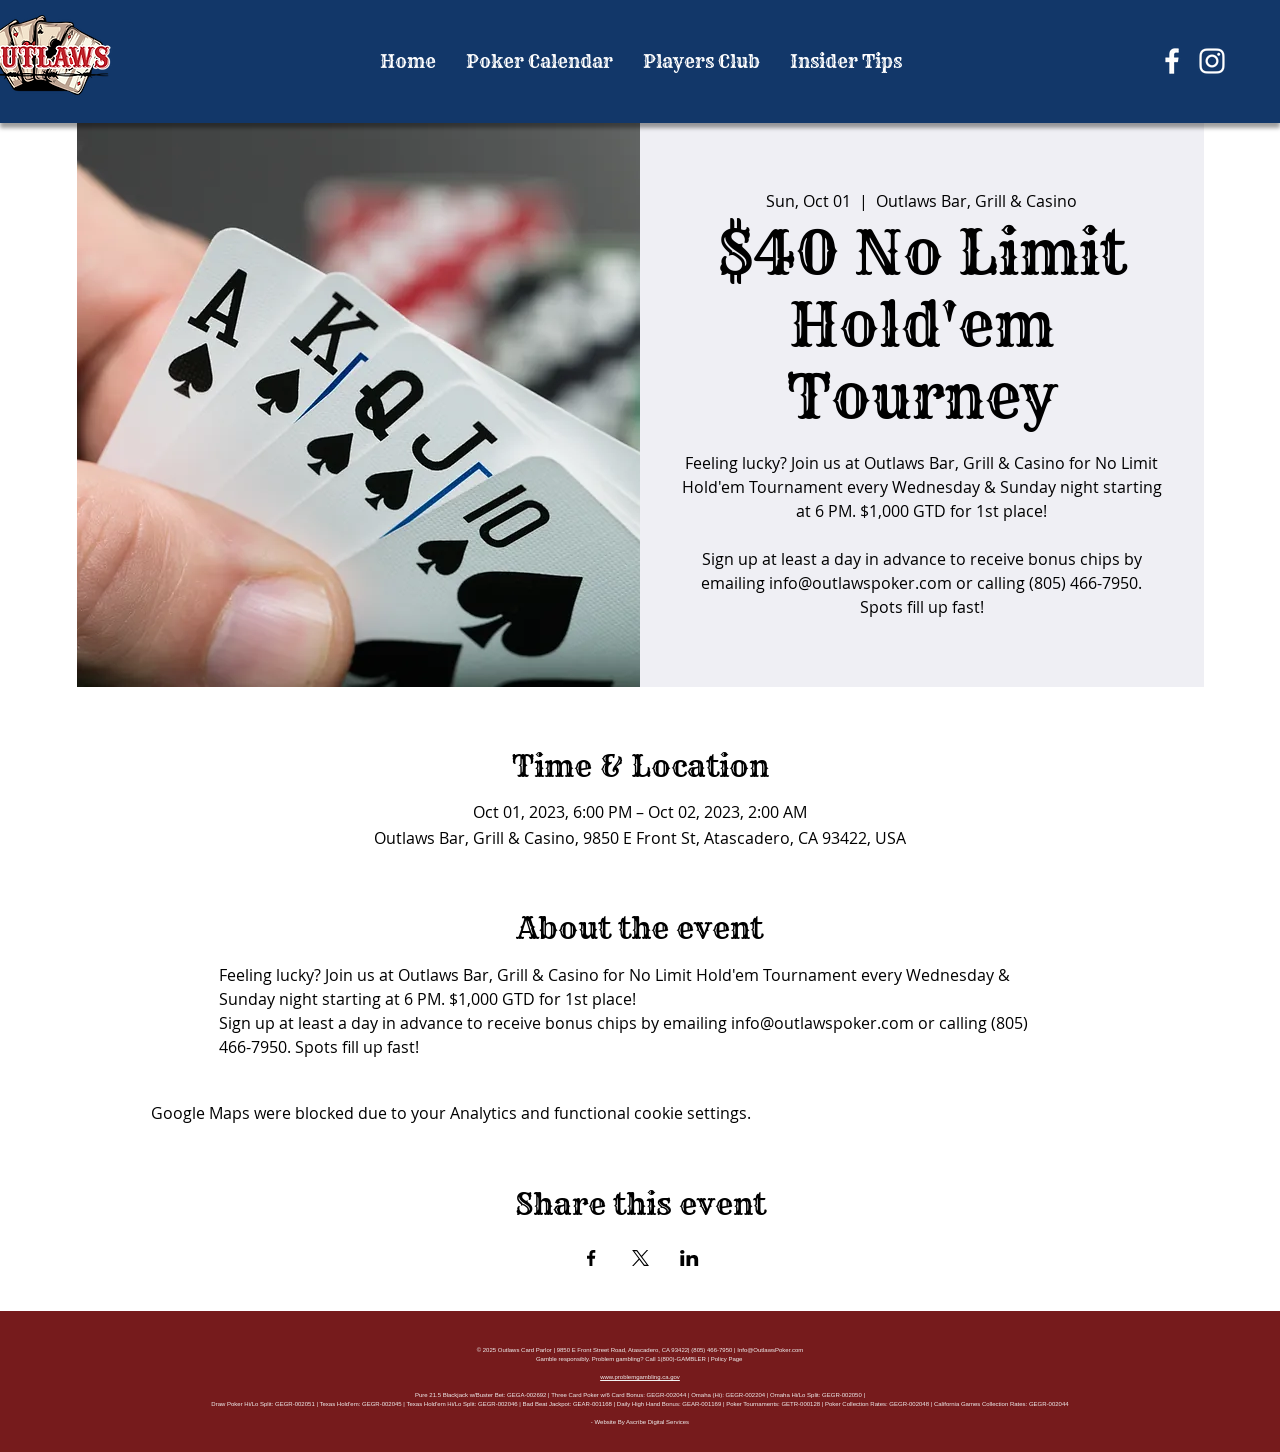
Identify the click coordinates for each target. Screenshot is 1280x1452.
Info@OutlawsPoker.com (770, 1350)
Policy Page (727, 1359)
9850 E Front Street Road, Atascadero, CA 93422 (622, 1350)
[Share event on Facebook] (591, 1258)
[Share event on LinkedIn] (689, 1258)
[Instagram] (1212, 61)
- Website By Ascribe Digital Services (640, 1422)
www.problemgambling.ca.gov (640, 1377)
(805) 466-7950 (711, 1350)
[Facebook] (1172, 61)
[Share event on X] (640, 1258)
